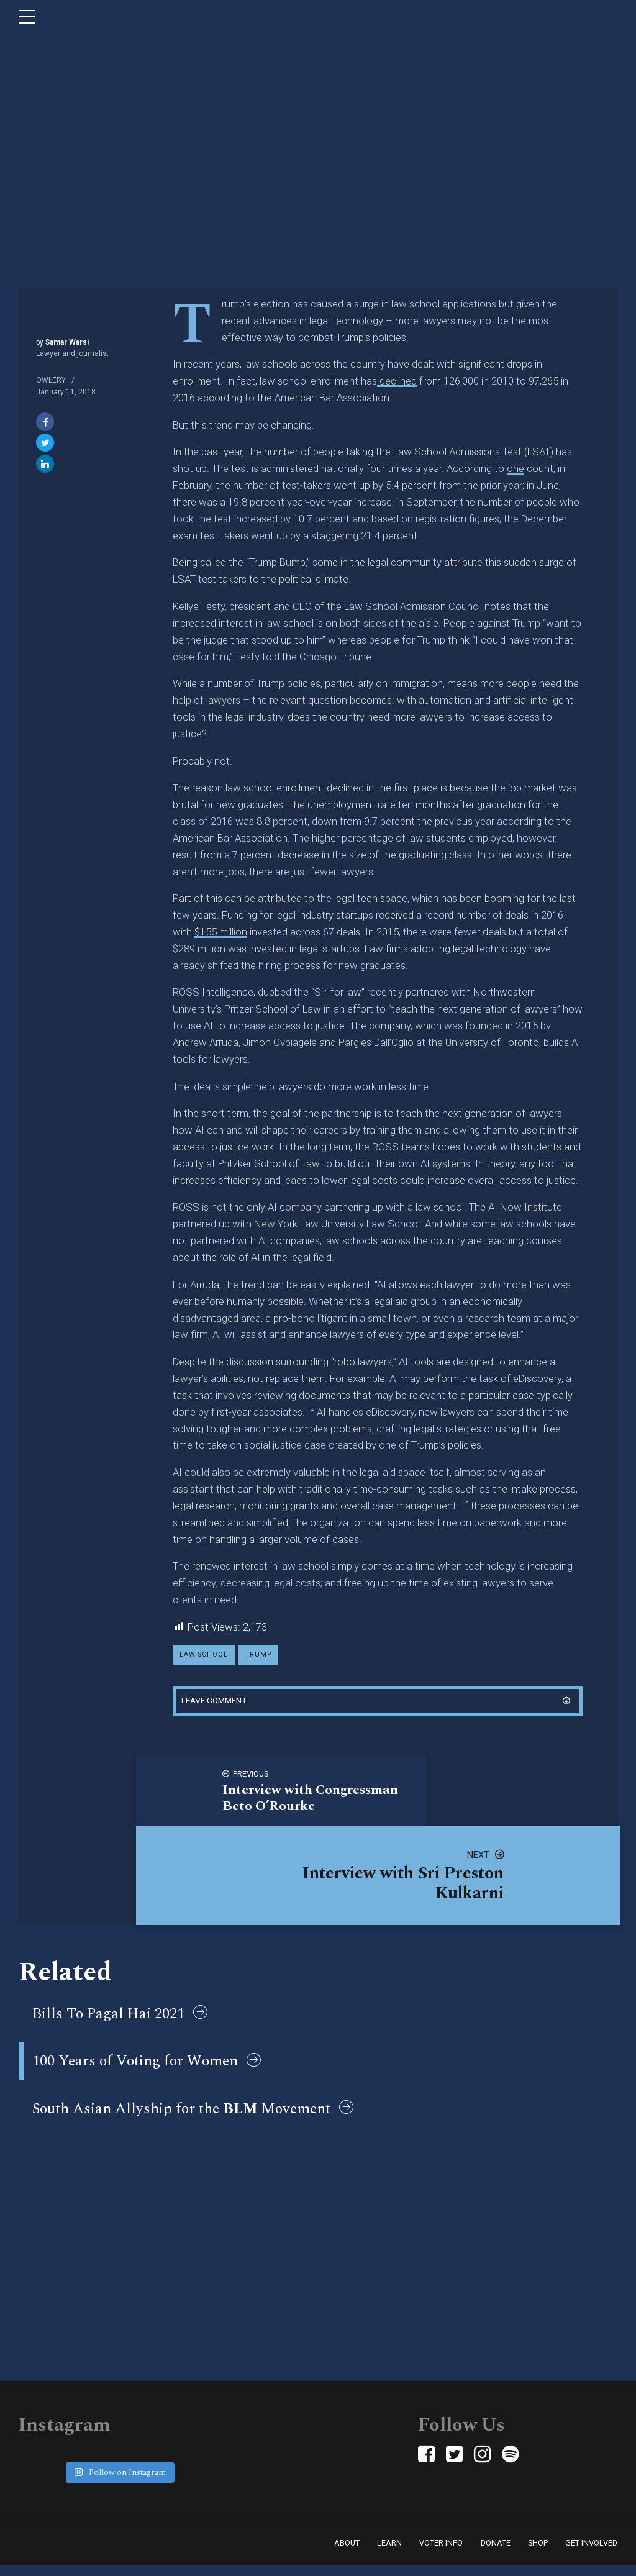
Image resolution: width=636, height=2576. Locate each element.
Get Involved (591, 2552)
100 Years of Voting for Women (135, 2067)
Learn (389, 2552)
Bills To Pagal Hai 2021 (108, 2017)
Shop (538, 2552)
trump (261, 1656)
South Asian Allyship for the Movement (181, 2117)
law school (205, 1656)
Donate (496, 2552)
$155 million (220, 932)
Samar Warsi (66, 342)
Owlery (51, 380)
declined (397, 381)
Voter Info (441, 2552)
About (347, 2552)
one (515, 468)
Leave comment (216, 1703)
